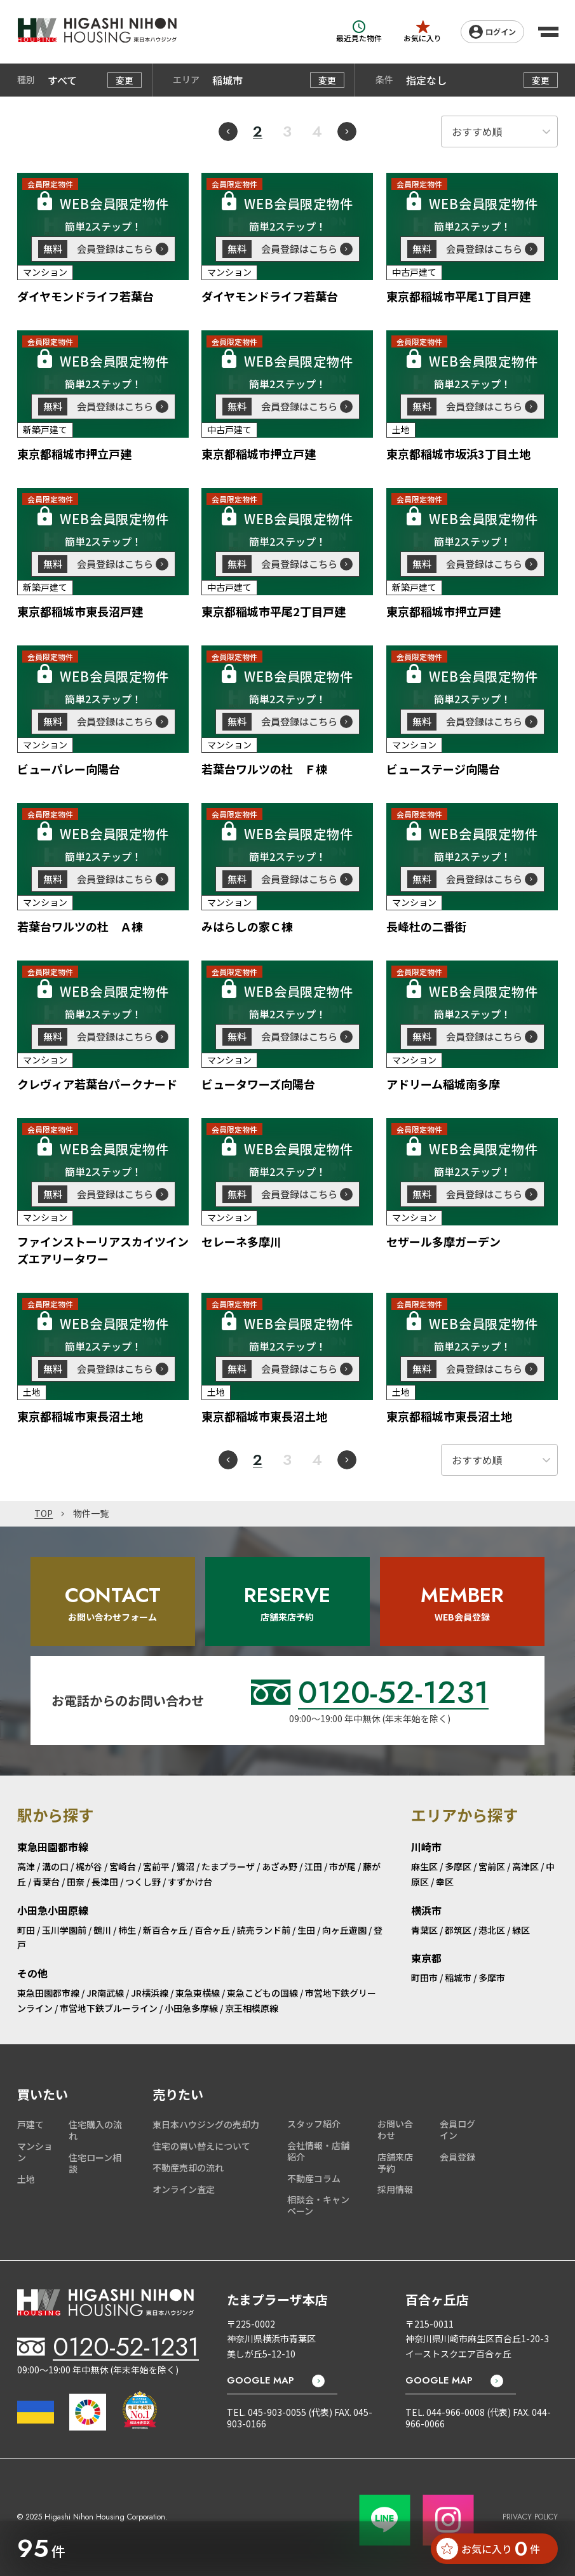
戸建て (30, 2124)
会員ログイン (457, 2129)
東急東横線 (197, 1992)
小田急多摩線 (191, 2008)
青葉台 (46, 1881)
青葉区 (424, 1930)
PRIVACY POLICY (530, 2517)
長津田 (104, 1881)
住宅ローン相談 (95, 2163)
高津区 (525, 1866)
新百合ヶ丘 (165, 1930)
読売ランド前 (263, 1930)
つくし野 (143, 1881)
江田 (313, 1866)
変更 (124, 80)
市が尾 (342, 1866)
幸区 (445, 1881)
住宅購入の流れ (95, 2130)
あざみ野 (279, 1866)
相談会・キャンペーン (318, 2205)
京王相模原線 (251, 2008)
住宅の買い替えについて (201, 2146)
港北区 (491, 1930)
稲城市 (458, 1977)
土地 (26, 2179)
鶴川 (102, 1930)
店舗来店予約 (395, 2162)
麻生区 (424, 1866)
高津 (26, 1866)
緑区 (521, 1930)
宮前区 (491, 1866)
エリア (186, 80)
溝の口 (55, 1866)
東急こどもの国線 (262, 1992)
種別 (26, 80)
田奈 (76, 1881)
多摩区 (458, 1866)
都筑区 (458, 1930)
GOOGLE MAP (260, 2381)
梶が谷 (89, 1866)
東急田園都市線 (48, 1992)
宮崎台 (122, 1866)
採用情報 (395, 2189)
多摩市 (491, 1977)
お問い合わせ (395, 2129)
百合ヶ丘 (212, 1930)
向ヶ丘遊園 (344, 1930)
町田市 (424, 1977)
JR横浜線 (149, 1992)
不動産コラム (314, 2178)
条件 (384, 80)
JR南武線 (105, 1992)
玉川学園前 (64, 1930)
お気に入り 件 (488, 2548)
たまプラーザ (228, 1866)
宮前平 (156, 1866)
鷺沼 (185, 1866)
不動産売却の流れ (188, 2167)
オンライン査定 (183, 2189)
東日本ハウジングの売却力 (205, 2124)
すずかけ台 (190, 1881)
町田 (26, 1930)
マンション (35, 2152)
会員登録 (457, 2156)
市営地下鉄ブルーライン (109, 2008)
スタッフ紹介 (314, 2123)
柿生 (127, 1930)
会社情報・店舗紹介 (318, 2151)
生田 (306, 1930)
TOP (43, 1514)
